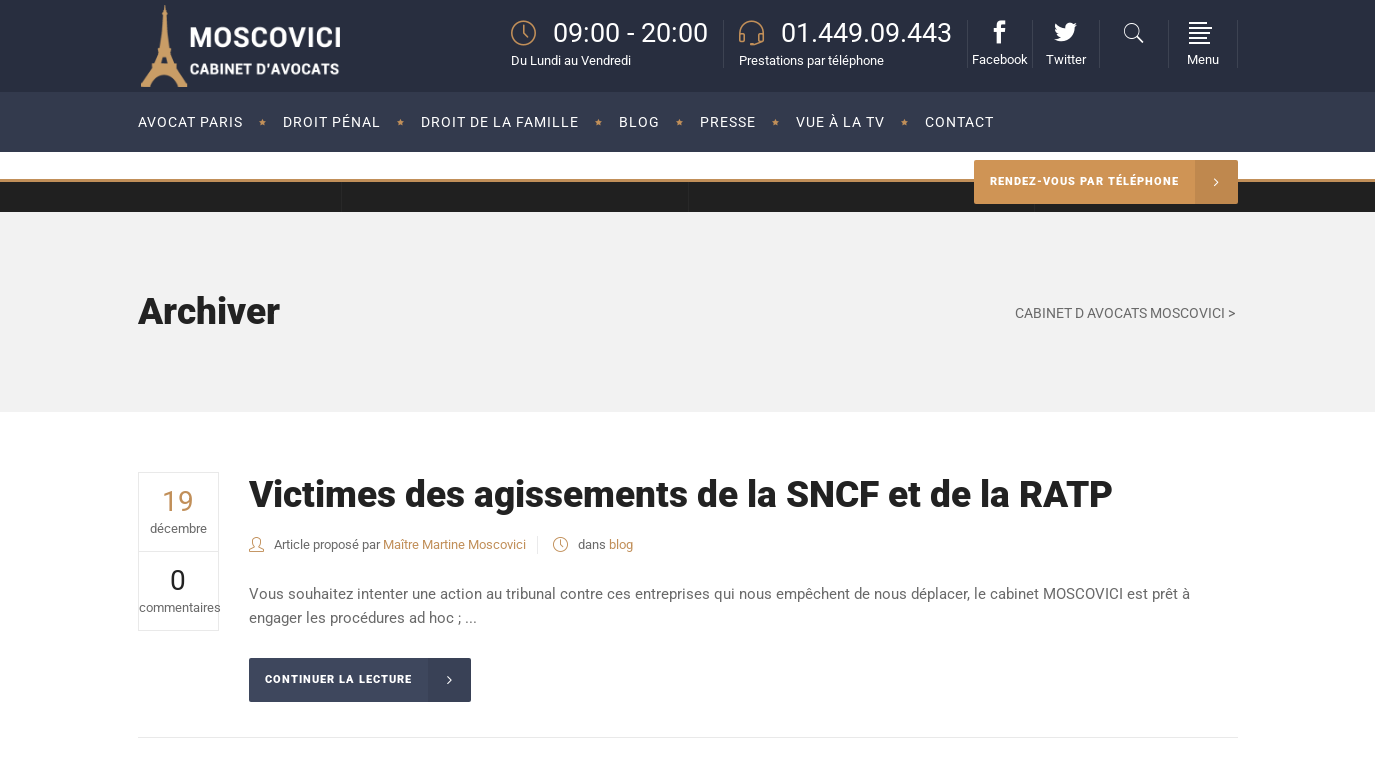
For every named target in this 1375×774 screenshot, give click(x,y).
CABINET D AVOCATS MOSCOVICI (1120, 313)
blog (621, 544)
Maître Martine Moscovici (454, 544)
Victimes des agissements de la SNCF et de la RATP (681, 494)
